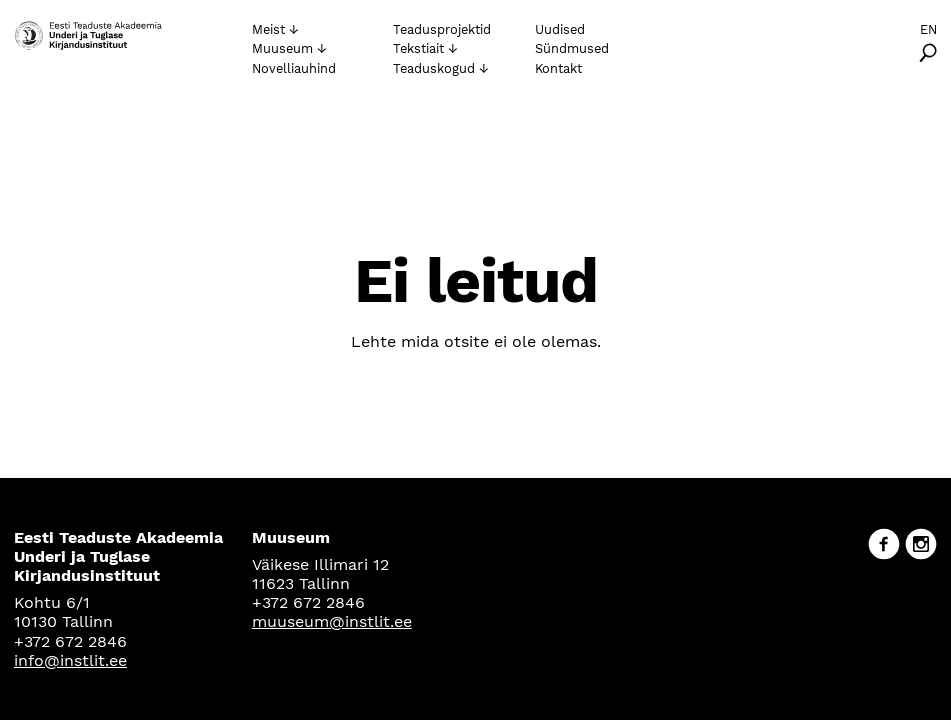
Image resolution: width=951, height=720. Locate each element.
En (928, 29)
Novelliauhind (294, 68)
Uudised (560, 29)
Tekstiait (418, 48)
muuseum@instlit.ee (332, 621)
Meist (268, 29)
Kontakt (558, 68)
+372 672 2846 (70, 641)
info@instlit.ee (70, 660)
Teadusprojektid (442, 29)
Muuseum (282, 48)
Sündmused (572, 48)
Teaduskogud (434, 68)
